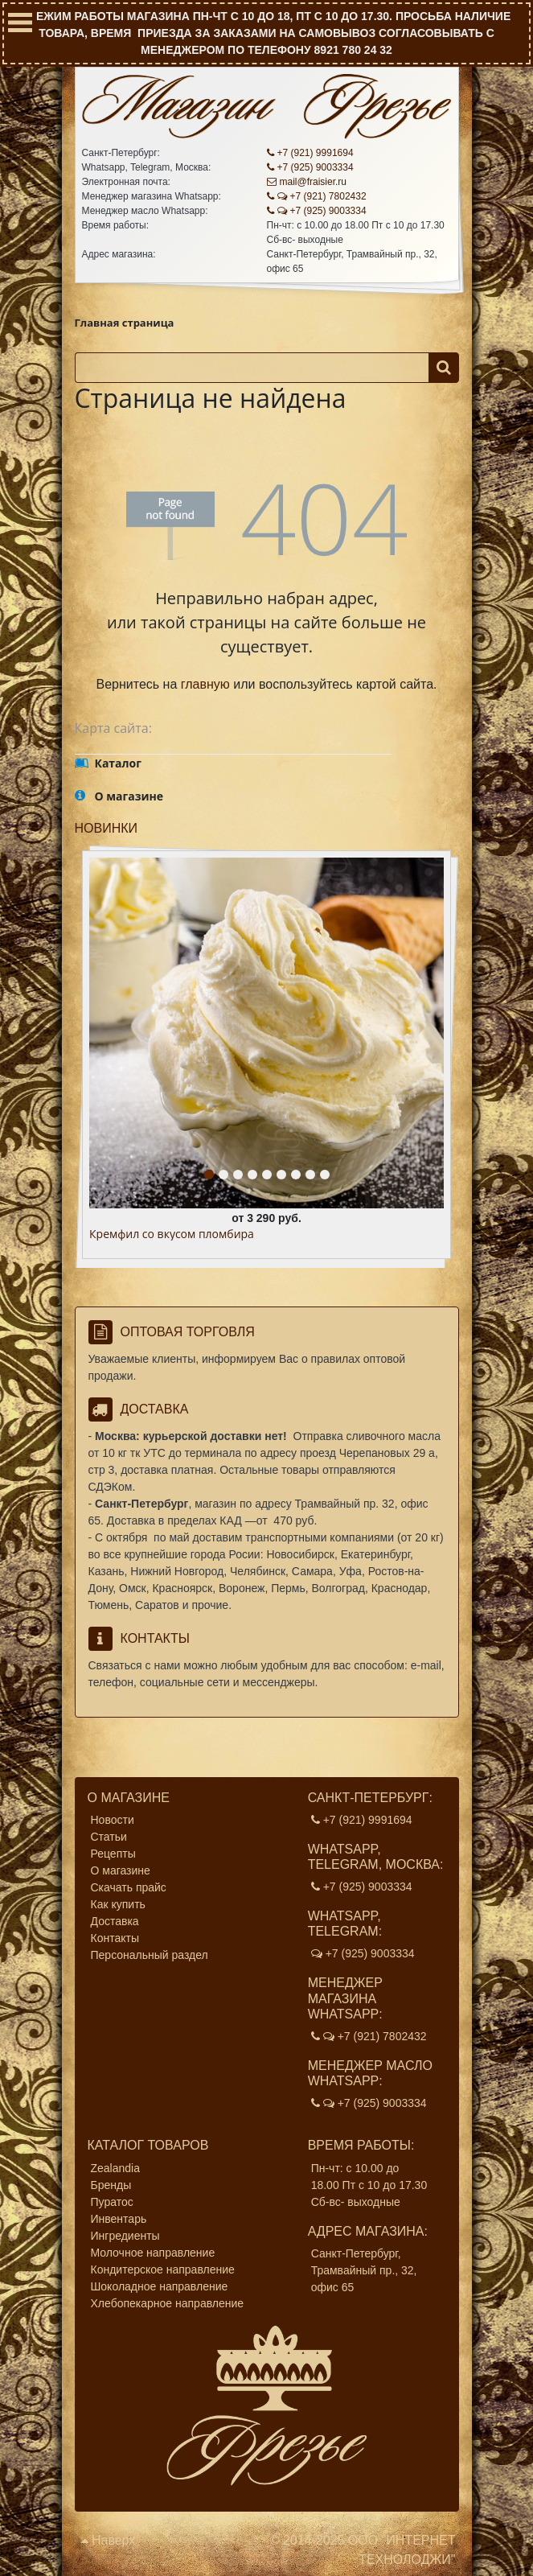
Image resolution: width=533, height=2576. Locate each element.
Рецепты (113, 1853)
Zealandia (116, 2168)
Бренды (111, 2185)
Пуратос (112, 2201)
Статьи (109, 1836)
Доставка (115, 1921)
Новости (112, 1819)
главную (205, 684)
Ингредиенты (125, 2235)
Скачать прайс (128, 1887)
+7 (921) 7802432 (317, 196)
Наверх (108, 2540)
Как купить (118, 1904)
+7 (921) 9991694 (310, 152)
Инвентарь (119, 2218)
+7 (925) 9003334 (310, 167)
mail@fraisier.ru (307, 181)
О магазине (120, 1870)
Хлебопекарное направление (167, 2303)
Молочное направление (153, 2252)
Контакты (115, 1938)
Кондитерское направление (163, 2269)
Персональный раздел (149, 1954)
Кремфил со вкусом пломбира (171, 1234)
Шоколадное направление (159, 2286)
